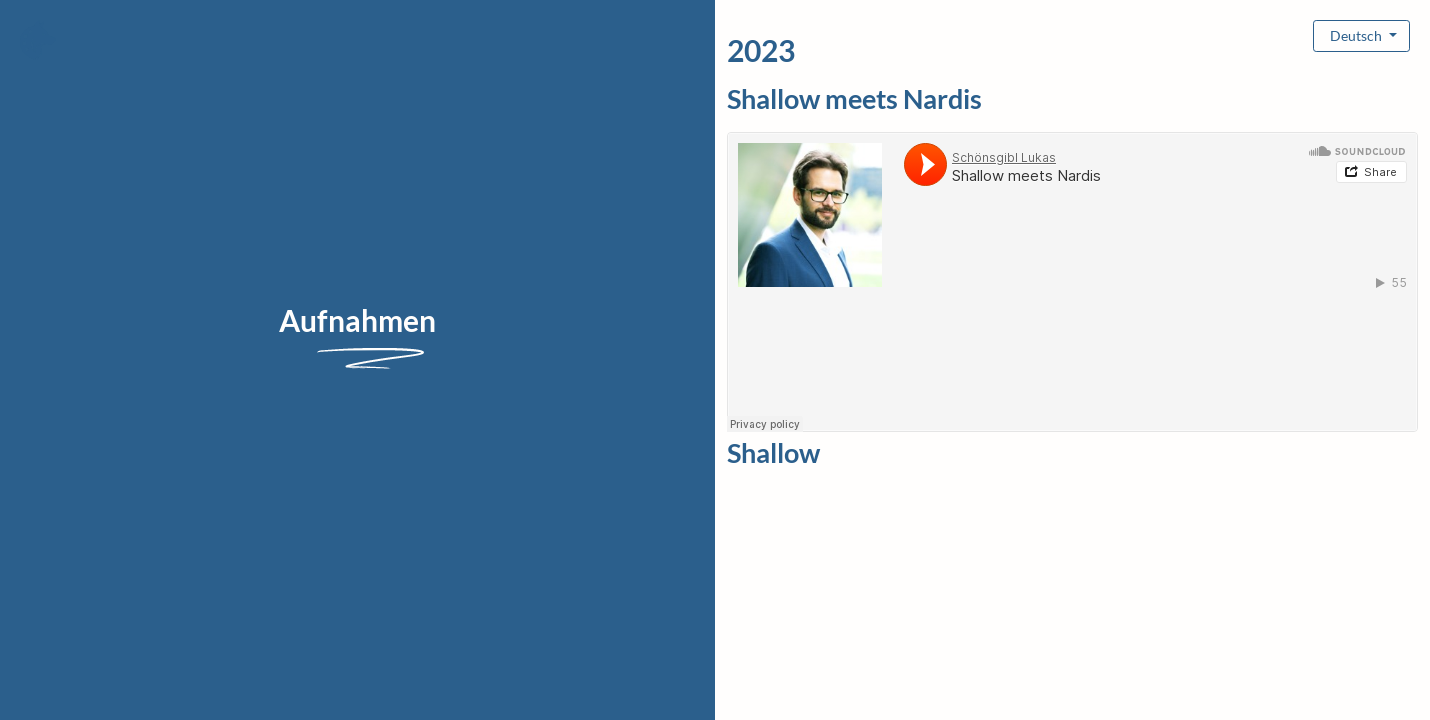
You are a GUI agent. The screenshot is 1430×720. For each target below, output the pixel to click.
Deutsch (1357, 35)
